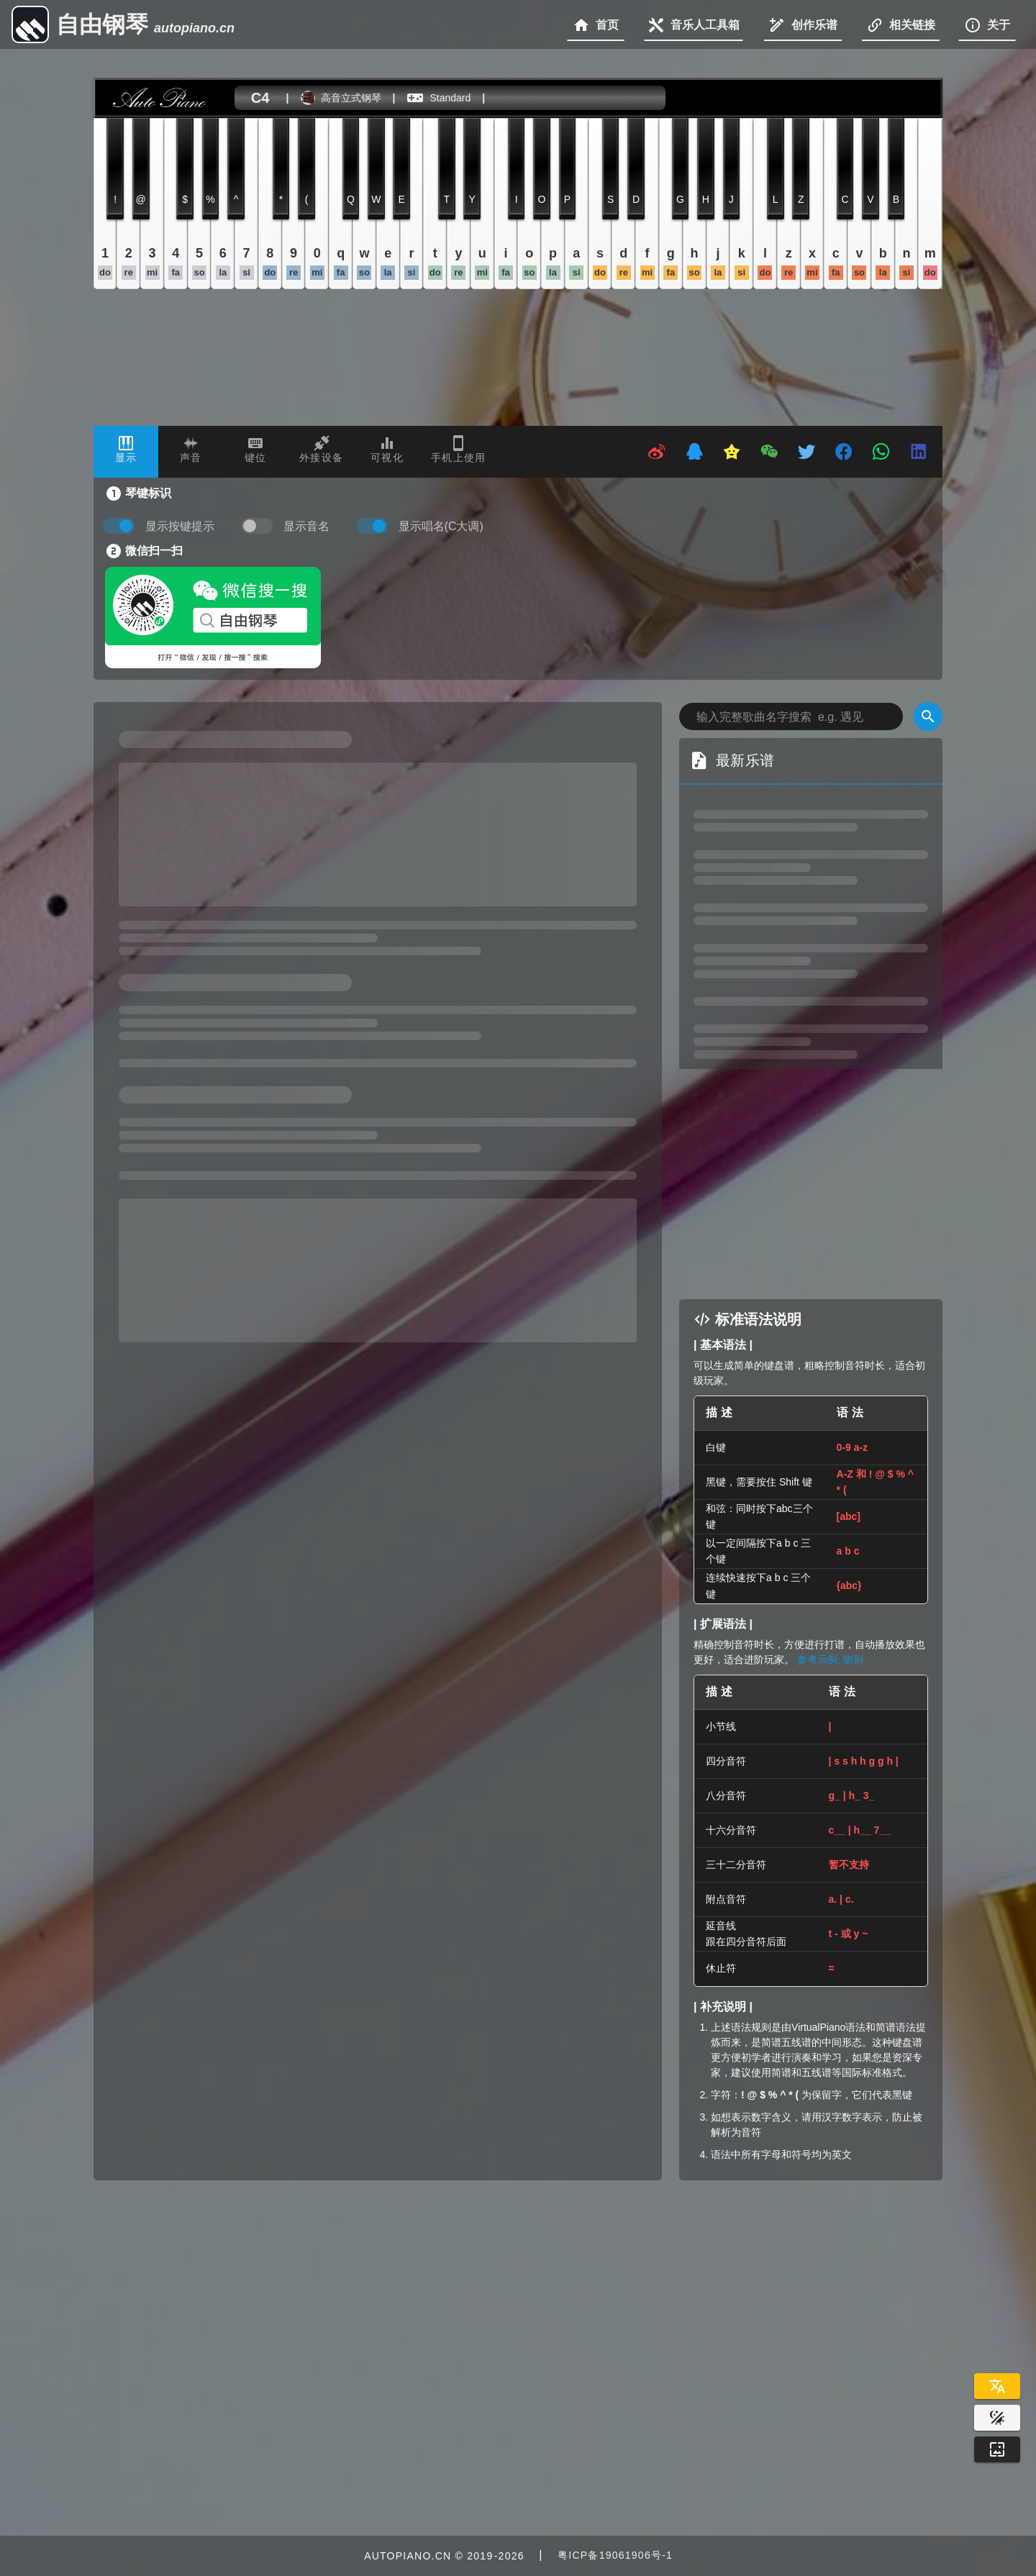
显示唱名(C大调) (441, 526)
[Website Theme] (997, 2418)
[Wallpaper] (997, 2449)
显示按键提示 (179, 526)
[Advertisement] (810, 1184)
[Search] (928, 716)
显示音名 (306, 526)
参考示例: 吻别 (830, 1659)
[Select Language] (997, 2386)
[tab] (126, 452)
